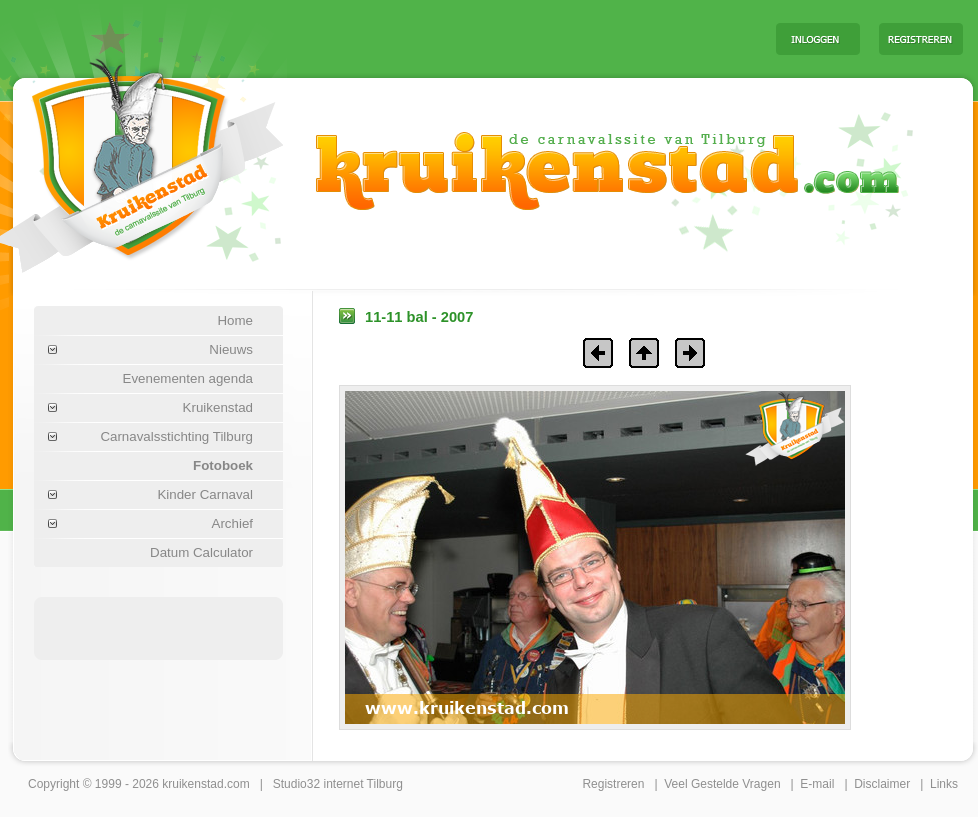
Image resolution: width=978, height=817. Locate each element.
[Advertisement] (159, 627)
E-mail (817, 784)
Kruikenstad (218, 407)
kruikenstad (192, 784)
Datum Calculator (201, 552)
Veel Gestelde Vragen (722, 784)
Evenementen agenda (188, 378)
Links (944, 784)
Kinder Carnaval (205, 494)
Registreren (613, 784)
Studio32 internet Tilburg (338, 784)
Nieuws (231, 349)
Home (235, 320)
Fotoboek (223, 465)
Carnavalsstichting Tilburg (176, 436)
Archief (232, 523)
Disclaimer (882, 784)
